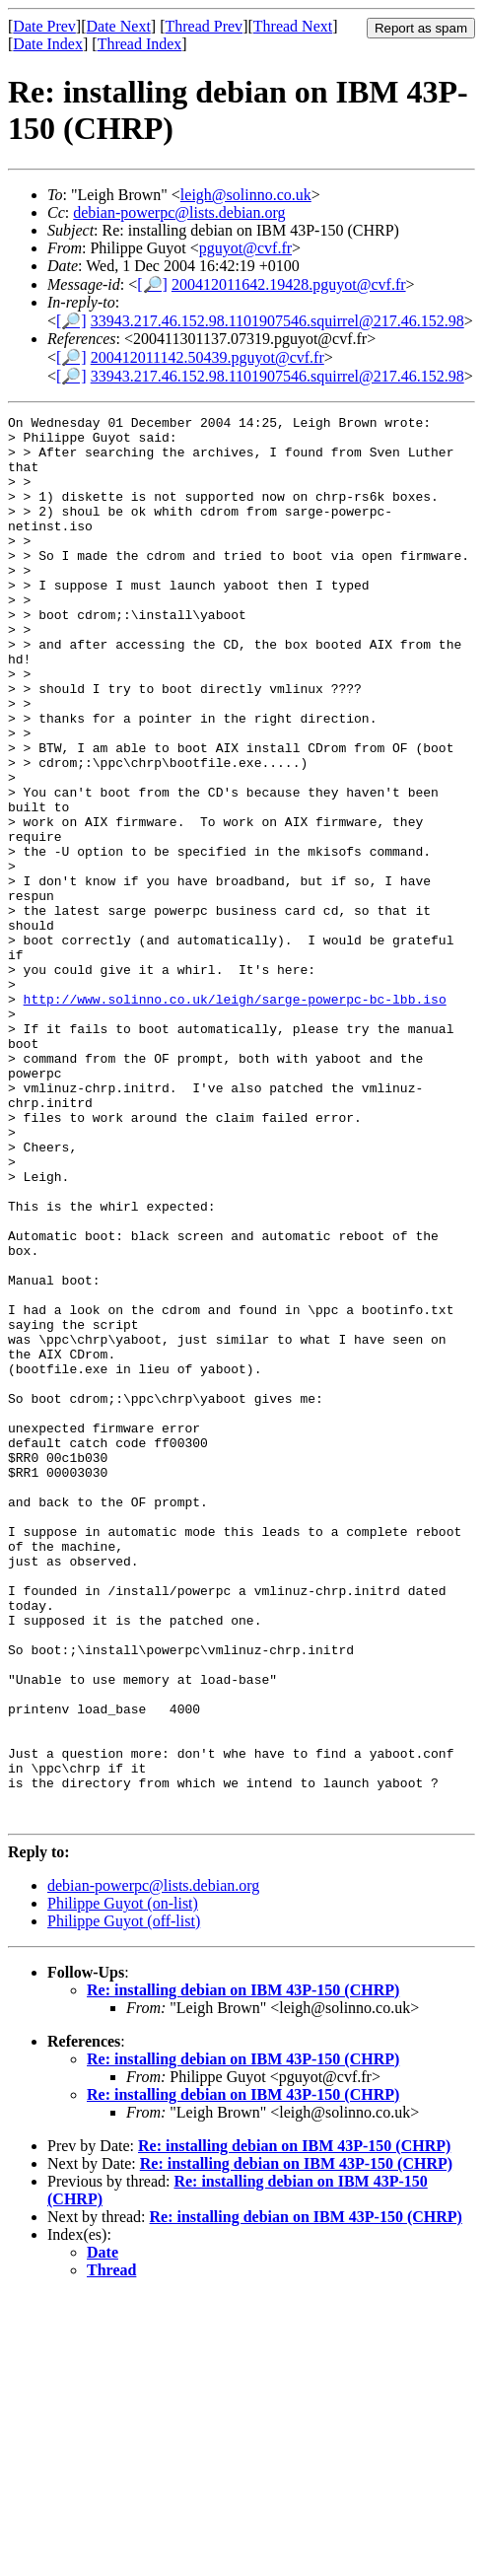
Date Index (48, 43)
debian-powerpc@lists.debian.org (179, 212)
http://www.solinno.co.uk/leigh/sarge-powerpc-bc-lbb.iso (235, 1117)
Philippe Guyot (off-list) (123, 2201)
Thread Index (140, 43)
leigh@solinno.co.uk (245, 194)
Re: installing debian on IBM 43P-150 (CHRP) (243, 2271)
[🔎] (152, 284)
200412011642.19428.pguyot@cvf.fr (289, 284)
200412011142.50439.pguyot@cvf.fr (207, 357)
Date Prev (44, 26)
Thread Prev (203, 26)
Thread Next (292, 26)
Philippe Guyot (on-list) (122, 2184)
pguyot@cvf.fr (245, 248)
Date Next (119, 26)
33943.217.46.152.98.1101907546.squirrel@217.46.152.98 (277, 321)
